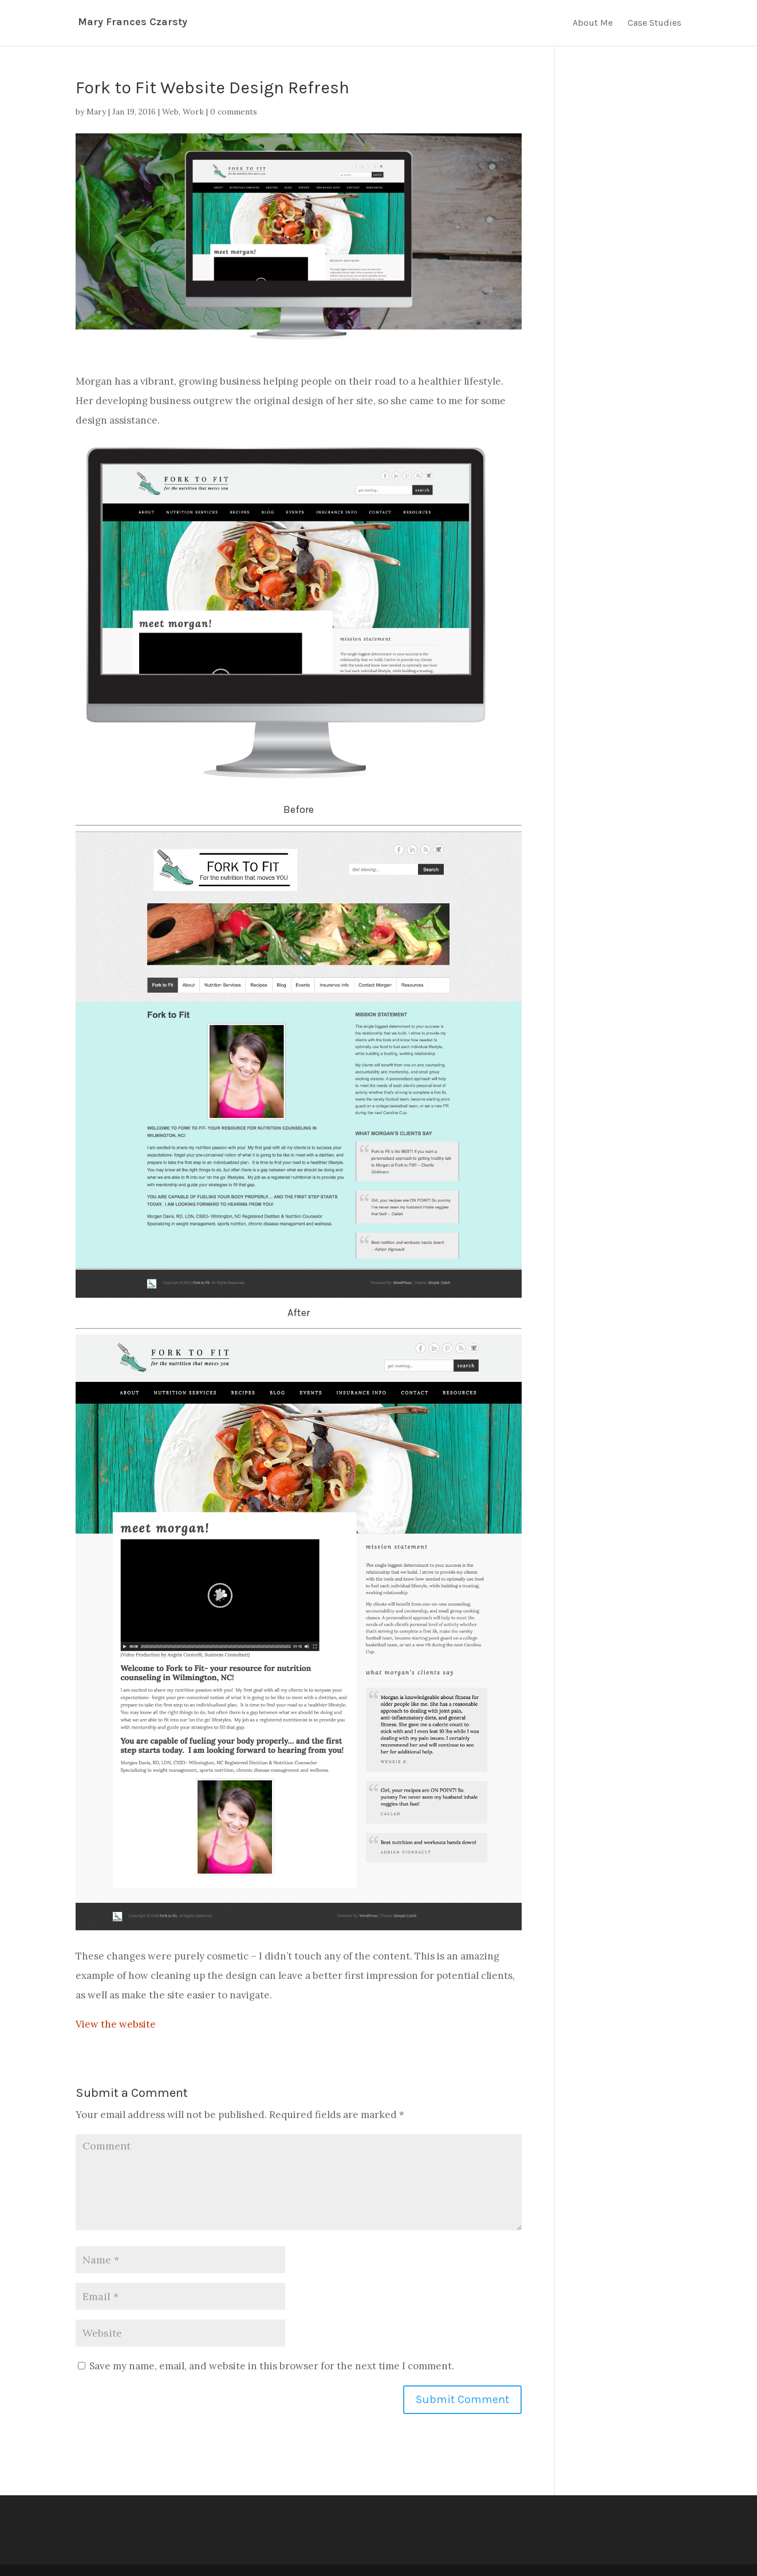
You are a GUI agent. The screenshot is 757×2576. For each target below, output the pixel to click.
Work (193, 111)
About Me (593, 23)
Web (170, 111)
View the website (116, 2024)
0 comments (233, 111)
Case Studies (654, 23)
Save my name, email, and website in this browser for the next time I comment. (271, 2366)
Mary (96, 111)
